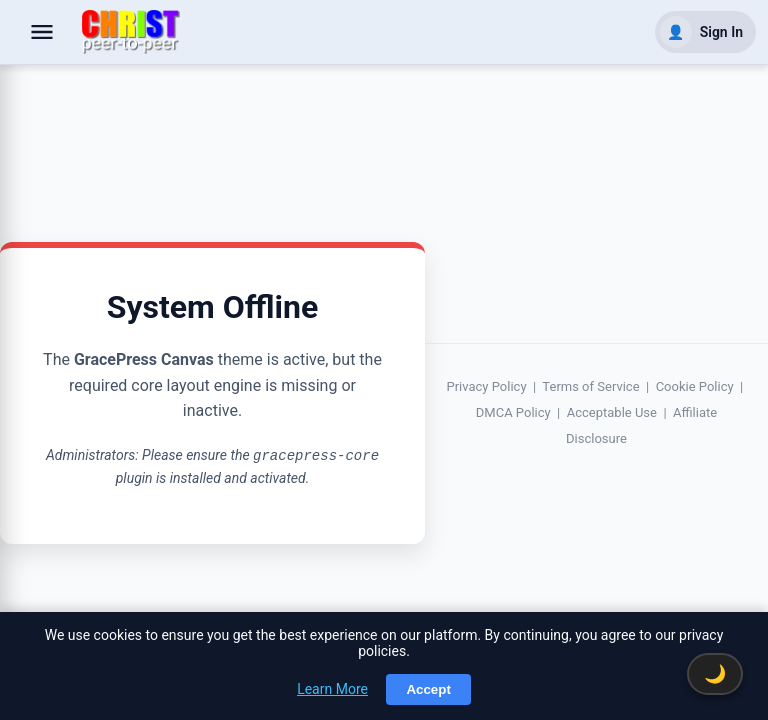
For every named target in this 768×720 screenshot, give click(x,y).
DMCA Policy (513, 412)
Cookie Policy (695, 386)
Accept (428, 689)
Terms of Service (590, 386)
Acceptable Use (612, 412)
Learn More (332, 689)
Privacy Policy (487, 386)
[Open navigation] (42, 32)
